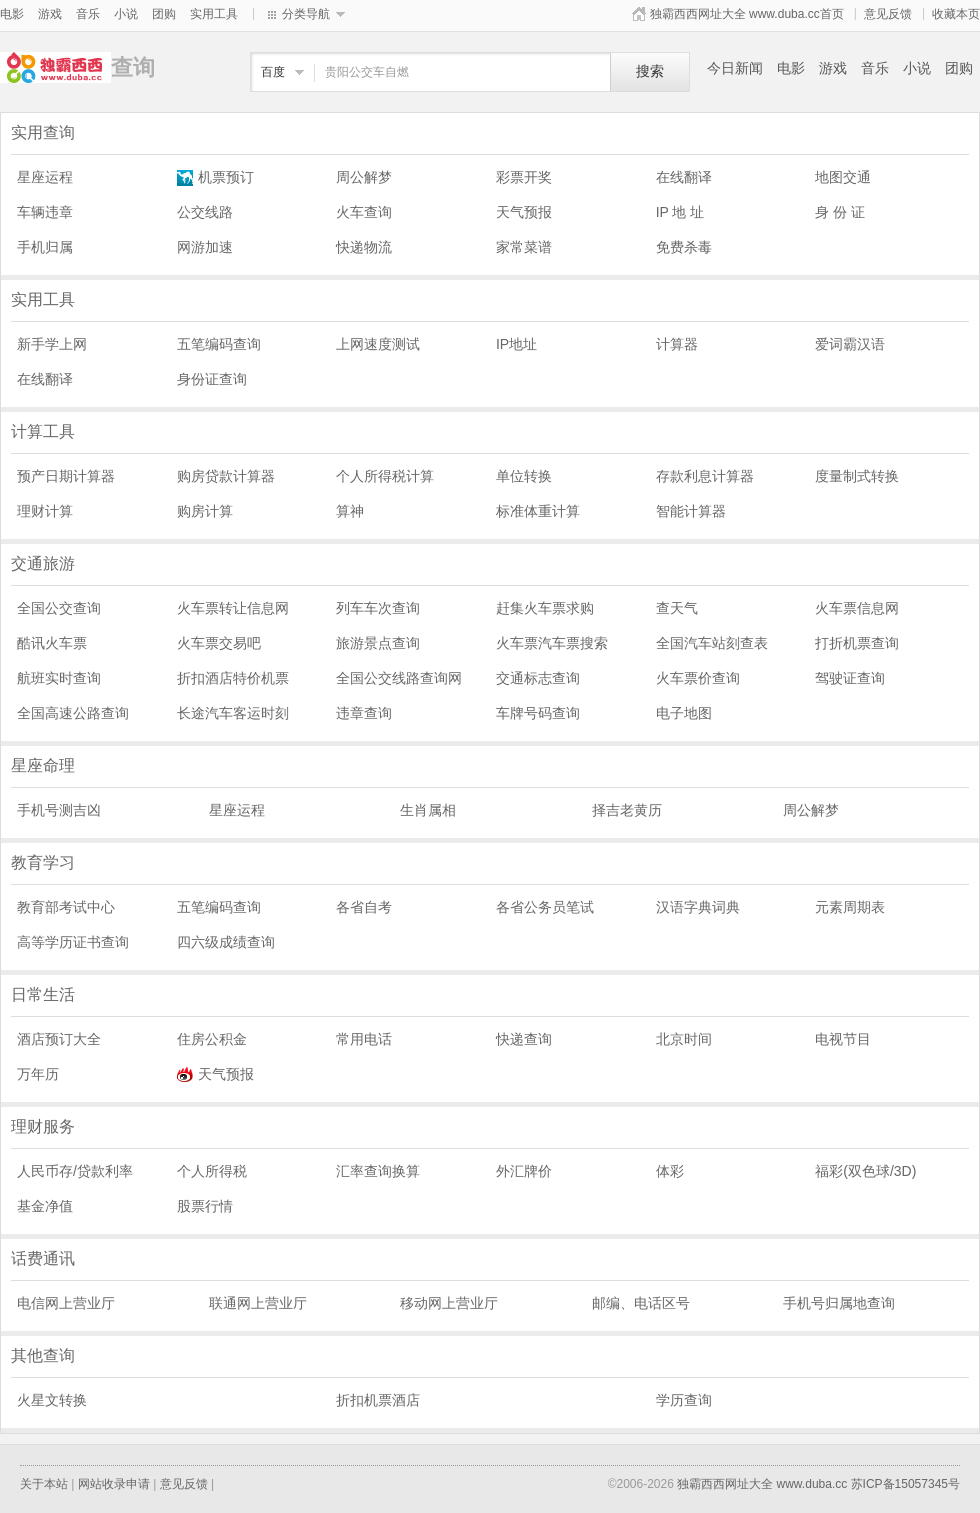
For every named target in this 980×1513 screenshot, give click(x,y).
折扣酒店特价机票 (233, 678)
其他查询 (43, 1355)
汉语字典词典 (698, 907)
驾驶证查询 (850, 678)
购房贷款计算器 (226, 476)
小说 (126, 14)
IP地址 (516, 344)
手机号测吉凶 (59, 810)
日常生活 (43, 994)
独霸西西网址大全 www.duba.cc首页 (747, 14)
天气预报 (524, 212)
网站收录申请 (114, 1484)
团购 (164, 14)
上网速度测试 (378, 344)
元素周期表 (850, 907)
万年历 (38, 1074)
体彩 (670, 1171)
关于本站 (44, 1484)
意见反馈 (888, 14)
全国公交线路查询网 (399, 678)
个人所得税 (212, 1171)
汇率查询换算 (378, 1171)
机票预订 (215, 177)
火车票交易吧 (219, 643)
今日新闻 (735, 68)
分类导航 (306, 14)
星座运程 (45, 177)
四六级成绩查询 (226, 942)
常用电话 (364, 1039)
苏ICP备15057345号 (905, 1484)
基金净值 (45, 1206)
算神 (350, 511)
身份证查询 (212, 379)
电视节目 (843, 1039)
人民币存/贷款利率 (75, 1171)
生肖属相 (428, 810)
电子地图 (684, 713)
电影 (12, 14)
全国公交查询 (59, 608)
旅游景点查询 (378, 643)
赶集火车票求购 (545, 608)
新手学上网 (52, 344)
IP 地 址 (680, 212)
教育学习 (43, 862)
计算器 (677, 344)
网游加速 (205, 247)
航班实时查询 (59, 678)
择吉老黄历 (627, 810)
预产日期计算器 (66, 476)
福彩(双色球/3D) (865, 1171)
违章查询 (364, 713)
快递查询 (524, 1039)
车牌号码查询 (538, 713)
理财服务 (43, 1126)
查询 (55, 67)
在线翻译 (684, 177)
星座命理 (43, 765)
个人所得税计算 (385, 476)
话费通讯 (43, 1258)
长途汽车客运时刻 (233, 713)
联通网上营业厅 (258, 1303)
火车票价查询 (698, 678)
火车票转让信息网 (233, 608)
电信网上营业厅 (66, 1303)
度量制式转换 (857, 476)
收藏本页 (956, 14)
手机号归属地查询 (839, 1303)
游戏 (50, 14)
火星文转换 (52, 1400)
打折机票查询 (857, 643)
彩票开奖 (524, 177)
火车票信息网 (857, 608)
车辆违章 (45, 212)
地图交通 (843, 177)
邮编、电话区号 (641, 1303)
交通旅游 (43, 563)
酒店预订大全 (59, 1039)
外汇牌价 (524, 1171)
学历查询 (684, 1400)
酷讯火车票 (52, 643)
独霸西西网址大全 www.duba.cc (762, 1484)
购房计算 (205, 511)
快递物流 (364, 247)
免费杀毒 (684, 247)
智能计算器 (691, 511)
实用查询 (43, 132)
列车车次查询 (378, 608)
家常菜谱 (524, 247)
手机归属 (45, 247)
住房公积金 (212, 1039)
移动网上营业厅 (449, 1303)
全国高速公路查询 (73, 713)
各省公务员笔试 (545, 907)
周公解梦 (364, 177)
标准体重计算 (538, 511)
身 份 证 (840, 212)
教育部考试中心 (66, 907)
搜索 (650, 71)
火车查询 (364, 212)
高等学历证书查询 (73, 942)
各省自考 (364, 907)
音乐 (88, 14)
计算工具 (43, 431)
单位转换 (524, 476)
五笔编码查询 (219, 344)
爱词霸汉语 (850, 344)
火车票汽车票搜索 (552, 643)
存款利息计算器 (705, 476)
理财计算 (45, 511)
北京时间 (684, 1039)
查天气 (677, 608)
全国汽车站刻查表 (712, 643)
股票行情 (205, 1206)
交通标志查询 (538, 678)
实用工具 (214, 14)
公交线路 (205, 212)
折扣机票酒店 (378, 1400)
